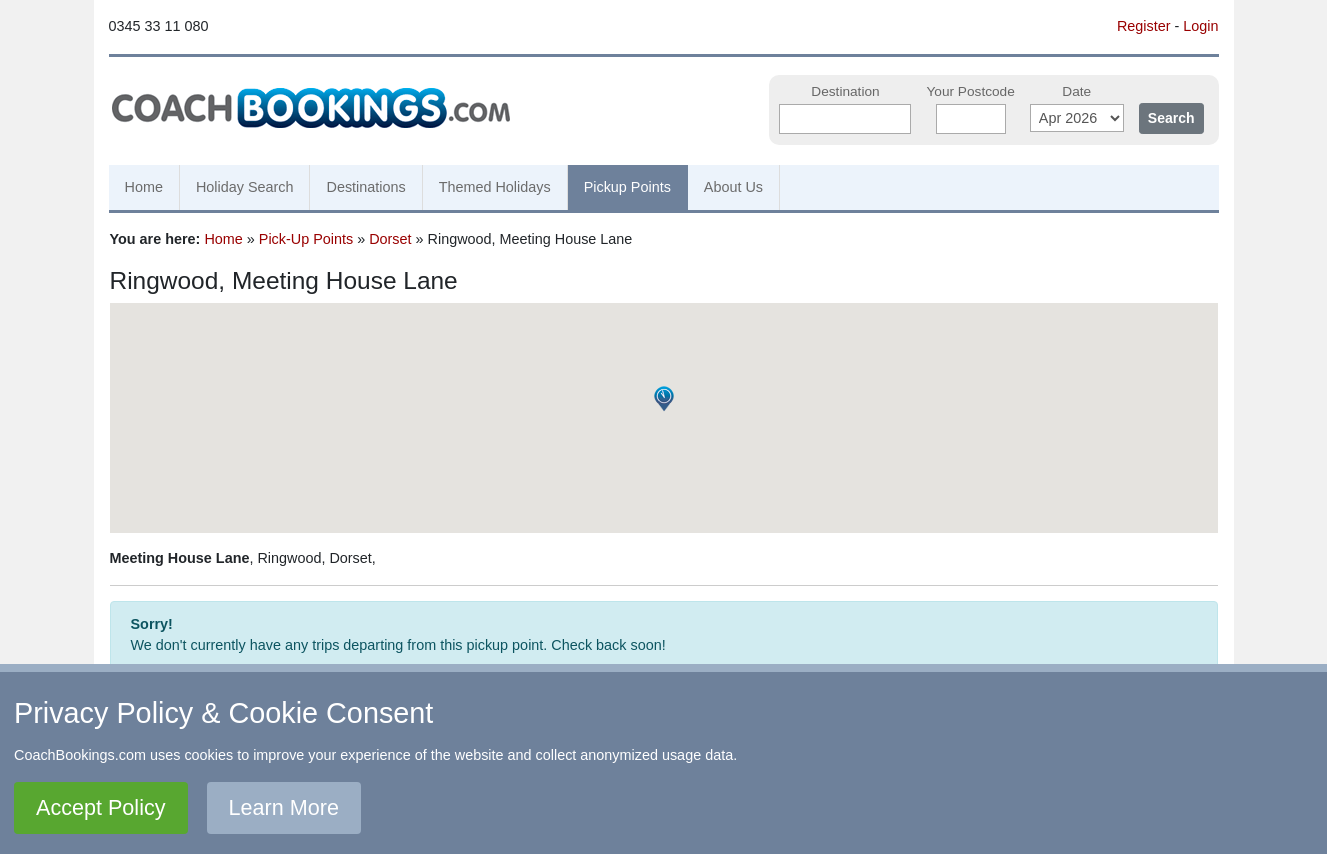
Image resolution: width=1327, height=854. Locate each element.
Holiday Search (245, 187)
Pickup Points (627, 187)
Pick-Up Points (306, 239)
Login (1200, 26)
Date (1076, 91)
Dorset (390, 239)
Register (1144, 26)
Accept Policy (101, 807)
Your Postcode (970, 91)
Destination (845, 91)
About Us (733, 187)
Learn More (284, 807)
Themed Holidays (495, 187)
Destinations (365, 187)
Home (144, 187)
